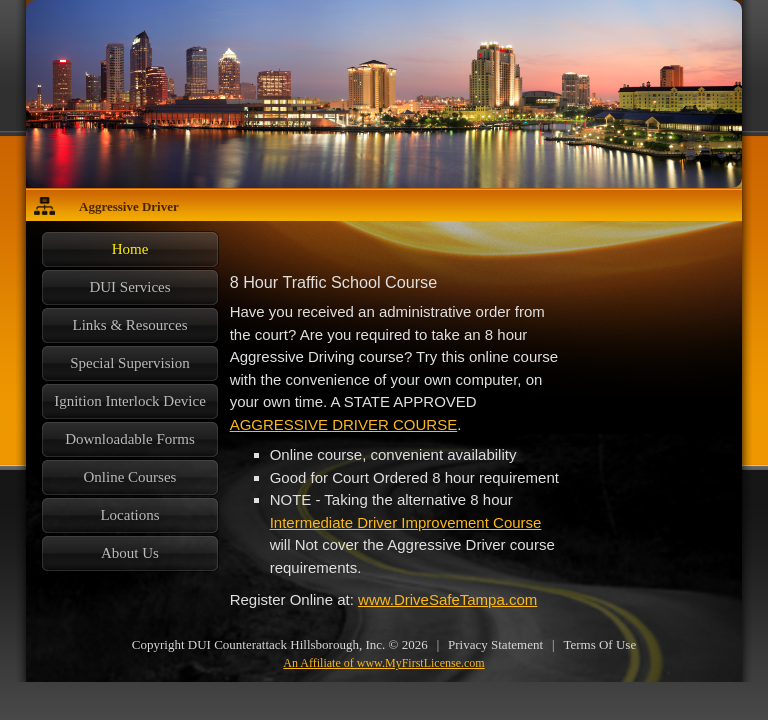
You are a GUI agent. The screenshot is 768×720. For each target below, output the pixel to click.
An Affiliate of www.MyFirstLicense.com (383, 663)
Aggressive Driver (129, 206)
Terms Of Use (599, 644)
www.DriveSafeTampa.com (447, 599)
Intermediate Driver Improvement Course (406, 522)
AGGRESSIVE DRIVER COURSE (344, 424)
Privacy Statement (495, 644)
